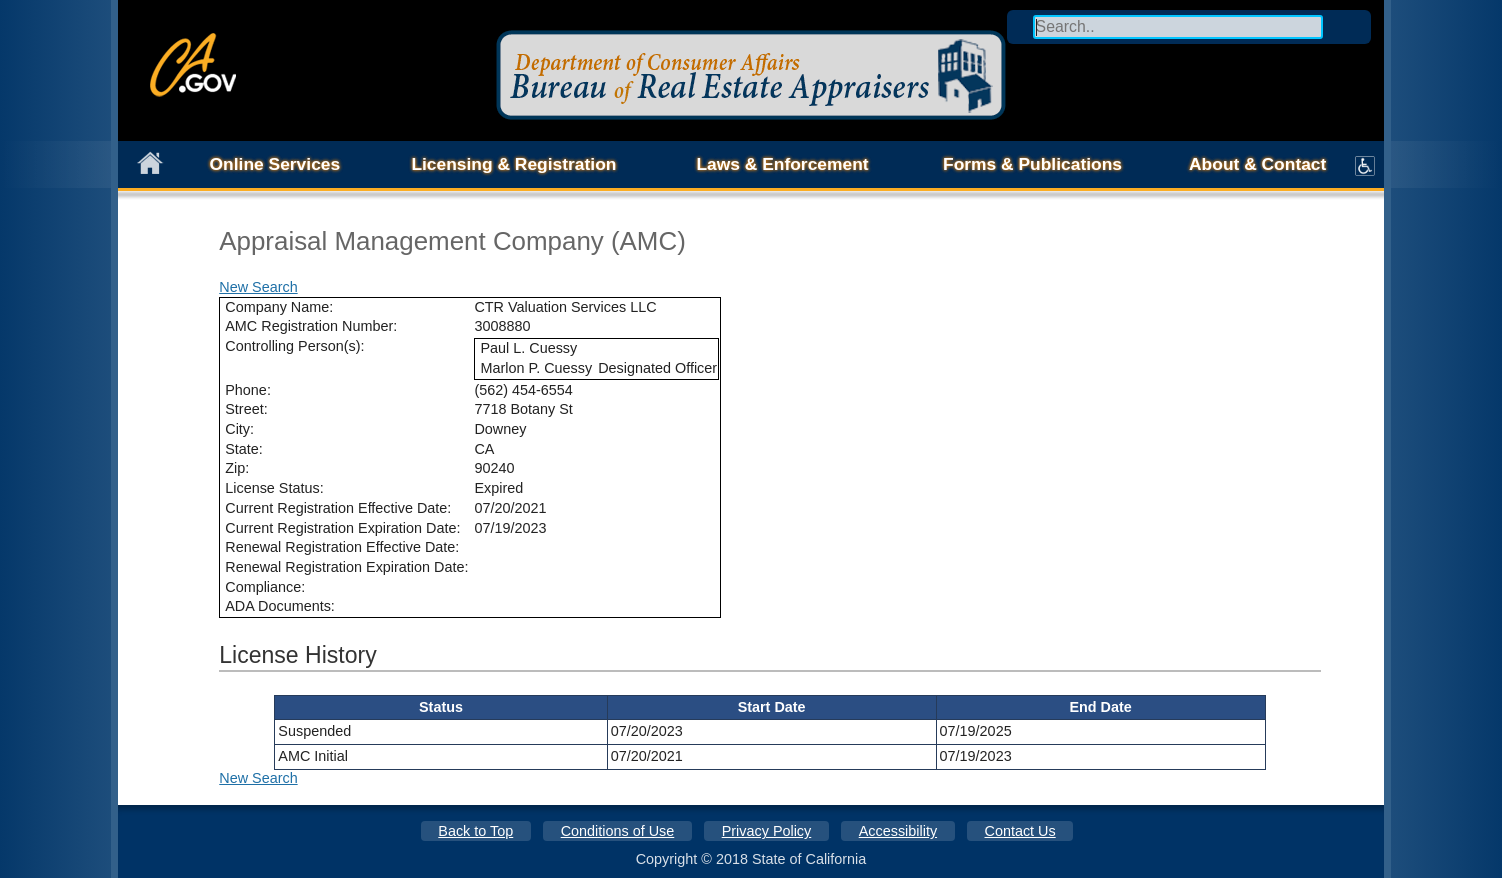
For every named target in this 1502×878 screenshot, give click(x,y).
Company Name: (279, 307)
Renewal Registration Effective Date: (342, 547)
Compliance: (265, 587)
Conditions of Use (618, 831)
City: (239, 429)
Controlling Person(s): (294, 346)
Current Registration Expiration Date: (342, 528)
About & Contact (1257, 164)
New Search (258, 287)
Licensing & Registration (513, 164)
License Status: (274, 488)
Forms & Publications (1032, 164)
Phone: (248, 390)
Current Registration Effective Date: (338, 508)
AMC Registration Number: (311, 326)
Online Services (275, 164)
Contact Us (1020, 831)
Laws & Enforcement (782, 164)
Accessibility (898, 831)
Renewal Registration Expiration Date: (346, 567)
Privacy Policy (767, 831)
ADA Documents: (280, 606)
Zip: (237, 468)
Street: (246, 409)
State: (244, 449)
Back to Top (475, 831)
